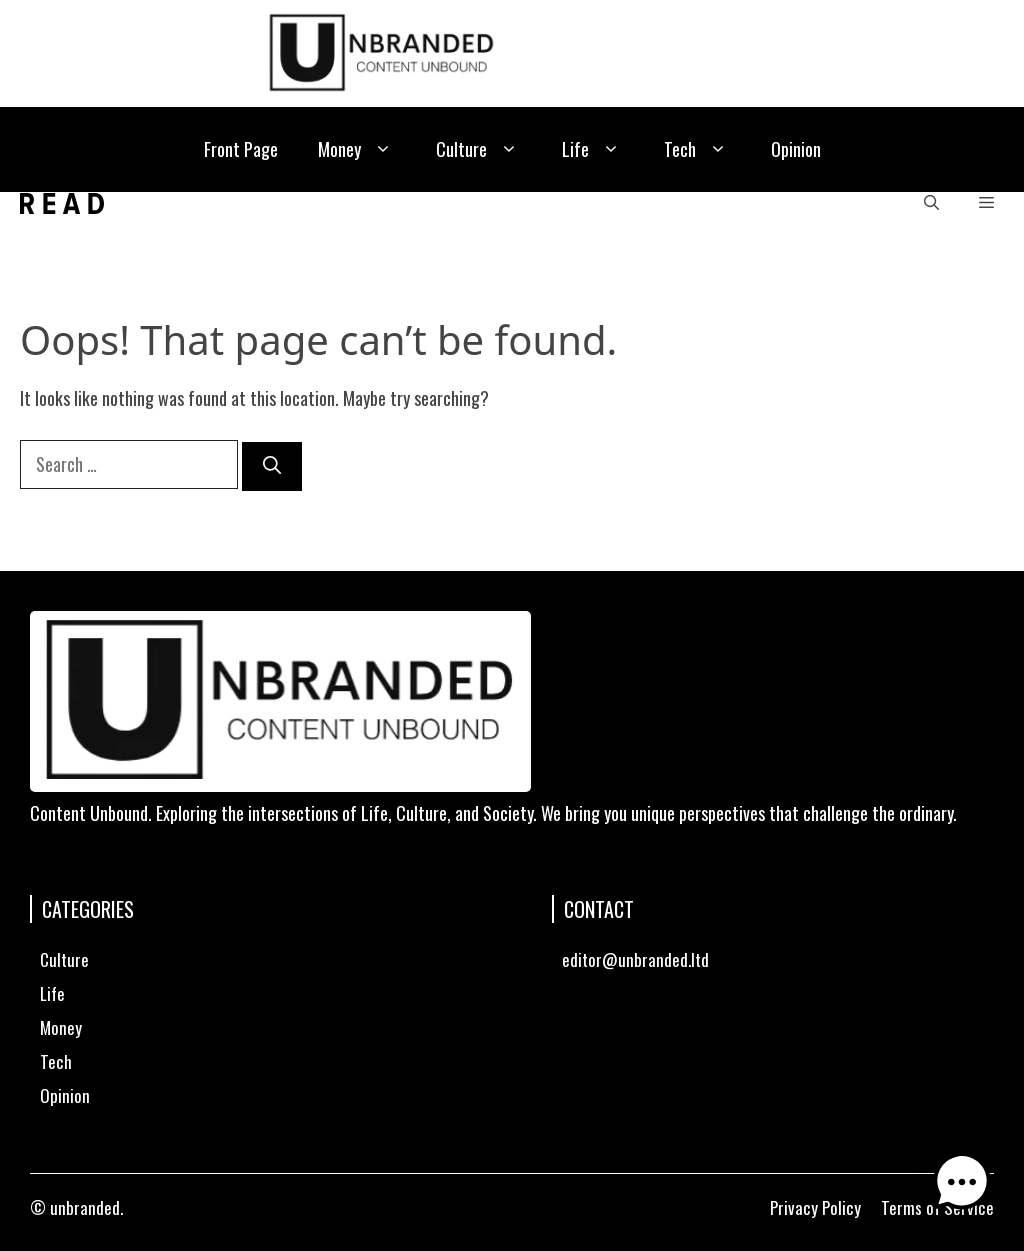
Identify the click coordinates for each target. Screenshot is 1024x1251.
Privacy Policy (815, 1207)
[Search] (272, 466)
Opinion (796, 149)
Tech (697, 149)
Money (357, 149)
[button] (931, 203)
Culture (479, 149)
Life (593, 149)
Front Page (241, 149)
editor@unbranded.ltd (635, 959)
